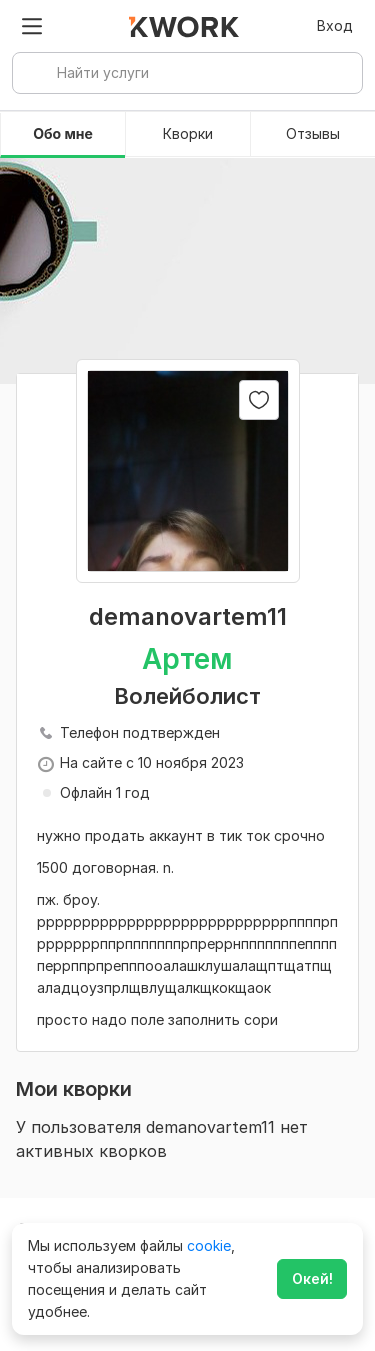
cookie (209, 1245)
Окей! (312, 1278)
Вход (335, 25)
